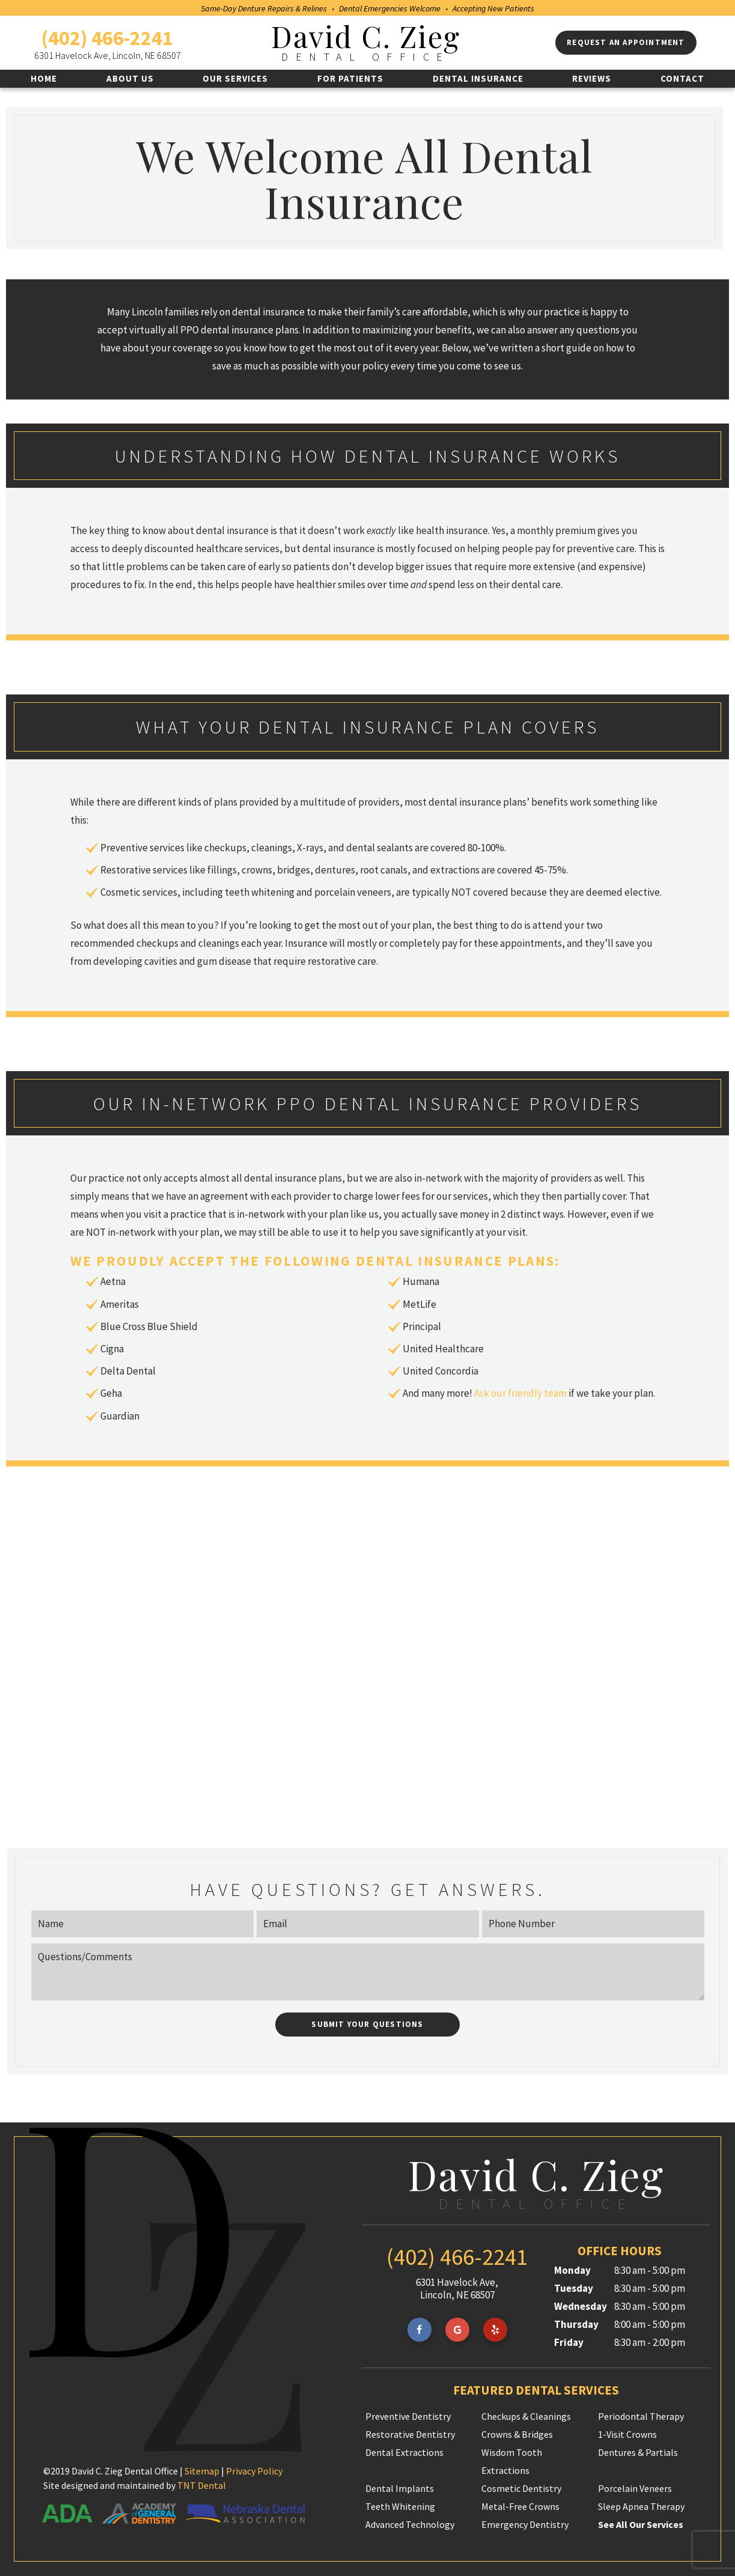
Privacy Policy (254, 2470)
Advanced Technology (409, 2523)
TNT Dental (201, 2484)
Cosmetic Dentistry (521, 2487)
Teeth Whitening (400, 2505)
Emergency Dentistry (525, 2523)
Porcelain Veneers (635, 2487)
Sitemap (202, 2470)
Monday (572, 2269)
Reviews (591, 78)
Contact (682, 78)
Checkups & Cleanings (526, 2415)
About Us (130, 78)
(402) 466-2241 (107, 38)
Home (44, 78)
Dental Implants (399, 2487)
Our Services (235, 78)
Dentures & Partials (638, 2451)
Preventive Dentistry (408, 2415)
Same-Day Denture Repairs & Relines (264, 8)
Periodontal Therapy (641, 2415)
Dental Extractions (404, 2451)
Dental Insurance (478, 78)
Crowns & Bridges (517, 2433)
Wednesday (580, 2305)
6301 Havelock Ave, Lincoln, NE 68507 (107, 55)
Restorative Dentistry (410, 2433)
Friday (569, 2341)
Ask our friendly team (520, 1392)
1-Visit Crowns (627, 2433)
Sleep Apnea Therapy (641, 2505)
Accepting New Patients (493, 8)
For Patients (350, 78)
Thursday (576, 2323)
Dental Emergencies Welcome (390, 8)
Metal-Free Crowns (520, 2505)
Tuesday (573, 2287)
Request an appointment (626, 42)
